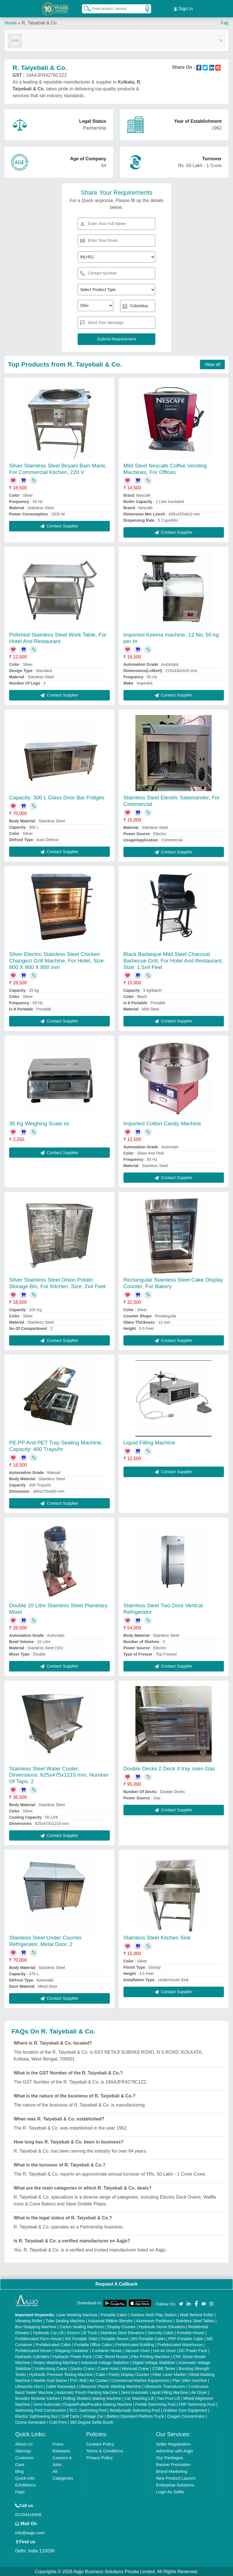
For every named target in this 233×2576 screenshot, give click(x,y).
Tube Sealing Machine (65, 2320)
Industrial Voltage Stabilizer (105, 2362)
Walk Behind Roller (197, 2314)
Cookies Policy (100, 2443)
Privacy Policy (99, 2457)
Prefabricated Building (134, 2344)
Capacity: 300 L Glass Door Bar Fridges (56, 797)
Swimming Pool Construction (40, 2409)
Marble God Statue (50, 2380)
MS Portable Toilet (81, 2338)
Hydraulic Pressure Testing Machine (61, 2374)
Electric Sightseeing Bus (36, 2415)
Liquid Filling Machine (149, 1442)
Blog (19, 2470)
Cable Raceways (61, 2386)
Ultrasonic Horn (28, 2386)
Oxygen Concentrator (186, 2415)
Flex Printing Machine (150, 2356)
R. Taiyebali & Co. (40, 22)
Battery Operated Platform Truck (135, 2415)
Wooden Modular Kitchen (37, 2398)
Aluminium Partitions (154, 2320)
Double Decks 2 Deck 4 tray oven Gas (169, 1768)
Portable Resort (114, 2338)
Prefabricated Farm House (38, 2338)
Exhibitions (25, 2484)
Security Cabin (161, 2332)
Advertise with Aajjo (174, 2450)
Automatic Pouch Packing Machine (87, 2392)
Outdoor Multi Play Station (153, 2314)
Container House (107, 2350)
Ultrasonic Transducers (164, 2386)
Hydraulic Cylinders (32, 2356)
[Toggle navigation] (221, 40)
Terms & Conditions (104, 2450)
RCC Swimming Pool (88, 2409)
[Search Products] (84, 8)
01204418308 (28, 2513)
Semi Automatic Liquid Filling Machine (154, 2392)
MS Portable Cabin (148, 2338)
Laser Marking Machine (77, 2314)
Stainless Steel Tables (195, 2320)
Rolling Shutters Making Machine (92, 2398)
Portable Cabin (114, 2314)
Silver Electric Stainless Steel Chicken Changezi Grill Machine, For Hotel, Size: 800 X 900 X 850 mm (57, 960)
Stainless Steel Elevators (122, 2332)
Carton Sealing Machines (81, 2326)
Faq (224, 22)
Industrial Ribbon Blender (110, 2320)
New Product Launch (175, 2477)
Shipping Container (71, 2350)
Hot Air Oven (164, 2350)
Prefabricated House (33, 2350)
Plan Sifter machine (189, 2380)
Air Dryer (199, 2392)
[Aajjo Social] (181, 2303)
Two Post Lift (168, 2398)
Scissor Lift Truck (82, 2332)
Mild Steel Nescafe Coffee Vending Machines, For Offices (165, 468)
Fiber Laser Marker (169, 2374)
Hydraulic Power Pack (72, 2356)
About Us (24, 2443)
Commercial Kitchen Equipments (140, 2380)
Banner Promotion (173, 2463)
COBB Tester (163, 2368)
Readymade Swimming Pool (135, 2409)
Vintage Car (93, 2415)
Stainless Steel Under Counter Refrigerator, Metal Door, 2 (45, 1940)
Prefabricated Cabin (53, 2344)
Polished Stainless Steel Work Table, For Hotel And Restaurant (58, 637)
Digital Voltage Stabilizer (153, 2362)
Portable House (191, 2332)
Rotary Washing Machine (56, 2362)
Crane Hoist (108, 2368)
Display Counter (121, 2326)
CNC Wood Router (111, 2356)
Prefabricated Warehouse (179, 2344)
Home (11, 22)
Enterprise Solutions (175, 2484)
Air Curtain (98, 2380)
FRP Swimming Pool (197, 2404)
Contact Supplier (59, 525)
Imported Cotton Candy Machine (162, 1123)
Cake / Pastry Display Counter (122, 2374)
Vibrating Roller (28, 2320)
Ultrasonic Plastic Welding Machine (110, 2386)
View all (212, 364)
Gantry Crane (82, 2368)
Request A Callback (116, 2283)
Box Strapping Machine (35, 2326)
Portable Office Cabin (93, 2344)
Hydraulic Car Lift (48, 2332)
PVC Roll (78, 2380)
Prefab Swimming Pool (155, 2404)
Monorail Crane (135, 2368)
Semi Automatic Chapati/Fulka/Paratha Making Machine (83, 2404)
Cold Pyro (58, 2421)
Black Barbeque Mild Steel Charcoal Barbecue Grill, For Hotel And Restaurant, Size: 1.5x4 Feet (173, 960)
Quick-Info (24, 2477)
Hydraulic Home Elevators (162, 2326)
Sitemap (23, 2450)
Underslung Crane (51, 2368)
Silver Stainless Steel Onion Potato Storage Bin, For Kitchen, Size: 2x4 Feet (57, 1282)
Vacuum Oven (137, 2350)
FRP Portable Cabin (185, 2338)
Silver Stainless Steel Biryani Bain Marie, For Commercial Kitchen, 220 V (58, 468)
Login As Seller (170, 2491)
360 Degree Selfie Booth (92, 2421)
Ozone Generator (30, 2421)
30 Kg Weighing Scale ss (39, 1123)
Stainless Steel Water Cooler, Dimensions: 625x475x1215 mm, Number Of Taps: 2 (59, 1774)
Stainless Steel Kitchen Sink (157, 1937)
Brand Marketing (171, 2470)
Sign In (183, 8)
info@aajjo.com (30, 2532)
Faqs (19, 2491)
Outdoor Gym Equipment (185, 2409)
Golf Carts (70, 2415)
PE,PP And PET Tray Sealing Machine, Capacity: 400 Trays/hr (56, 1445)
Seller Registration (173, 2443)
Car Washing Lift (139, 2398)
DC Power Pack (193, 2350)
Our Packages (169, 2457)
